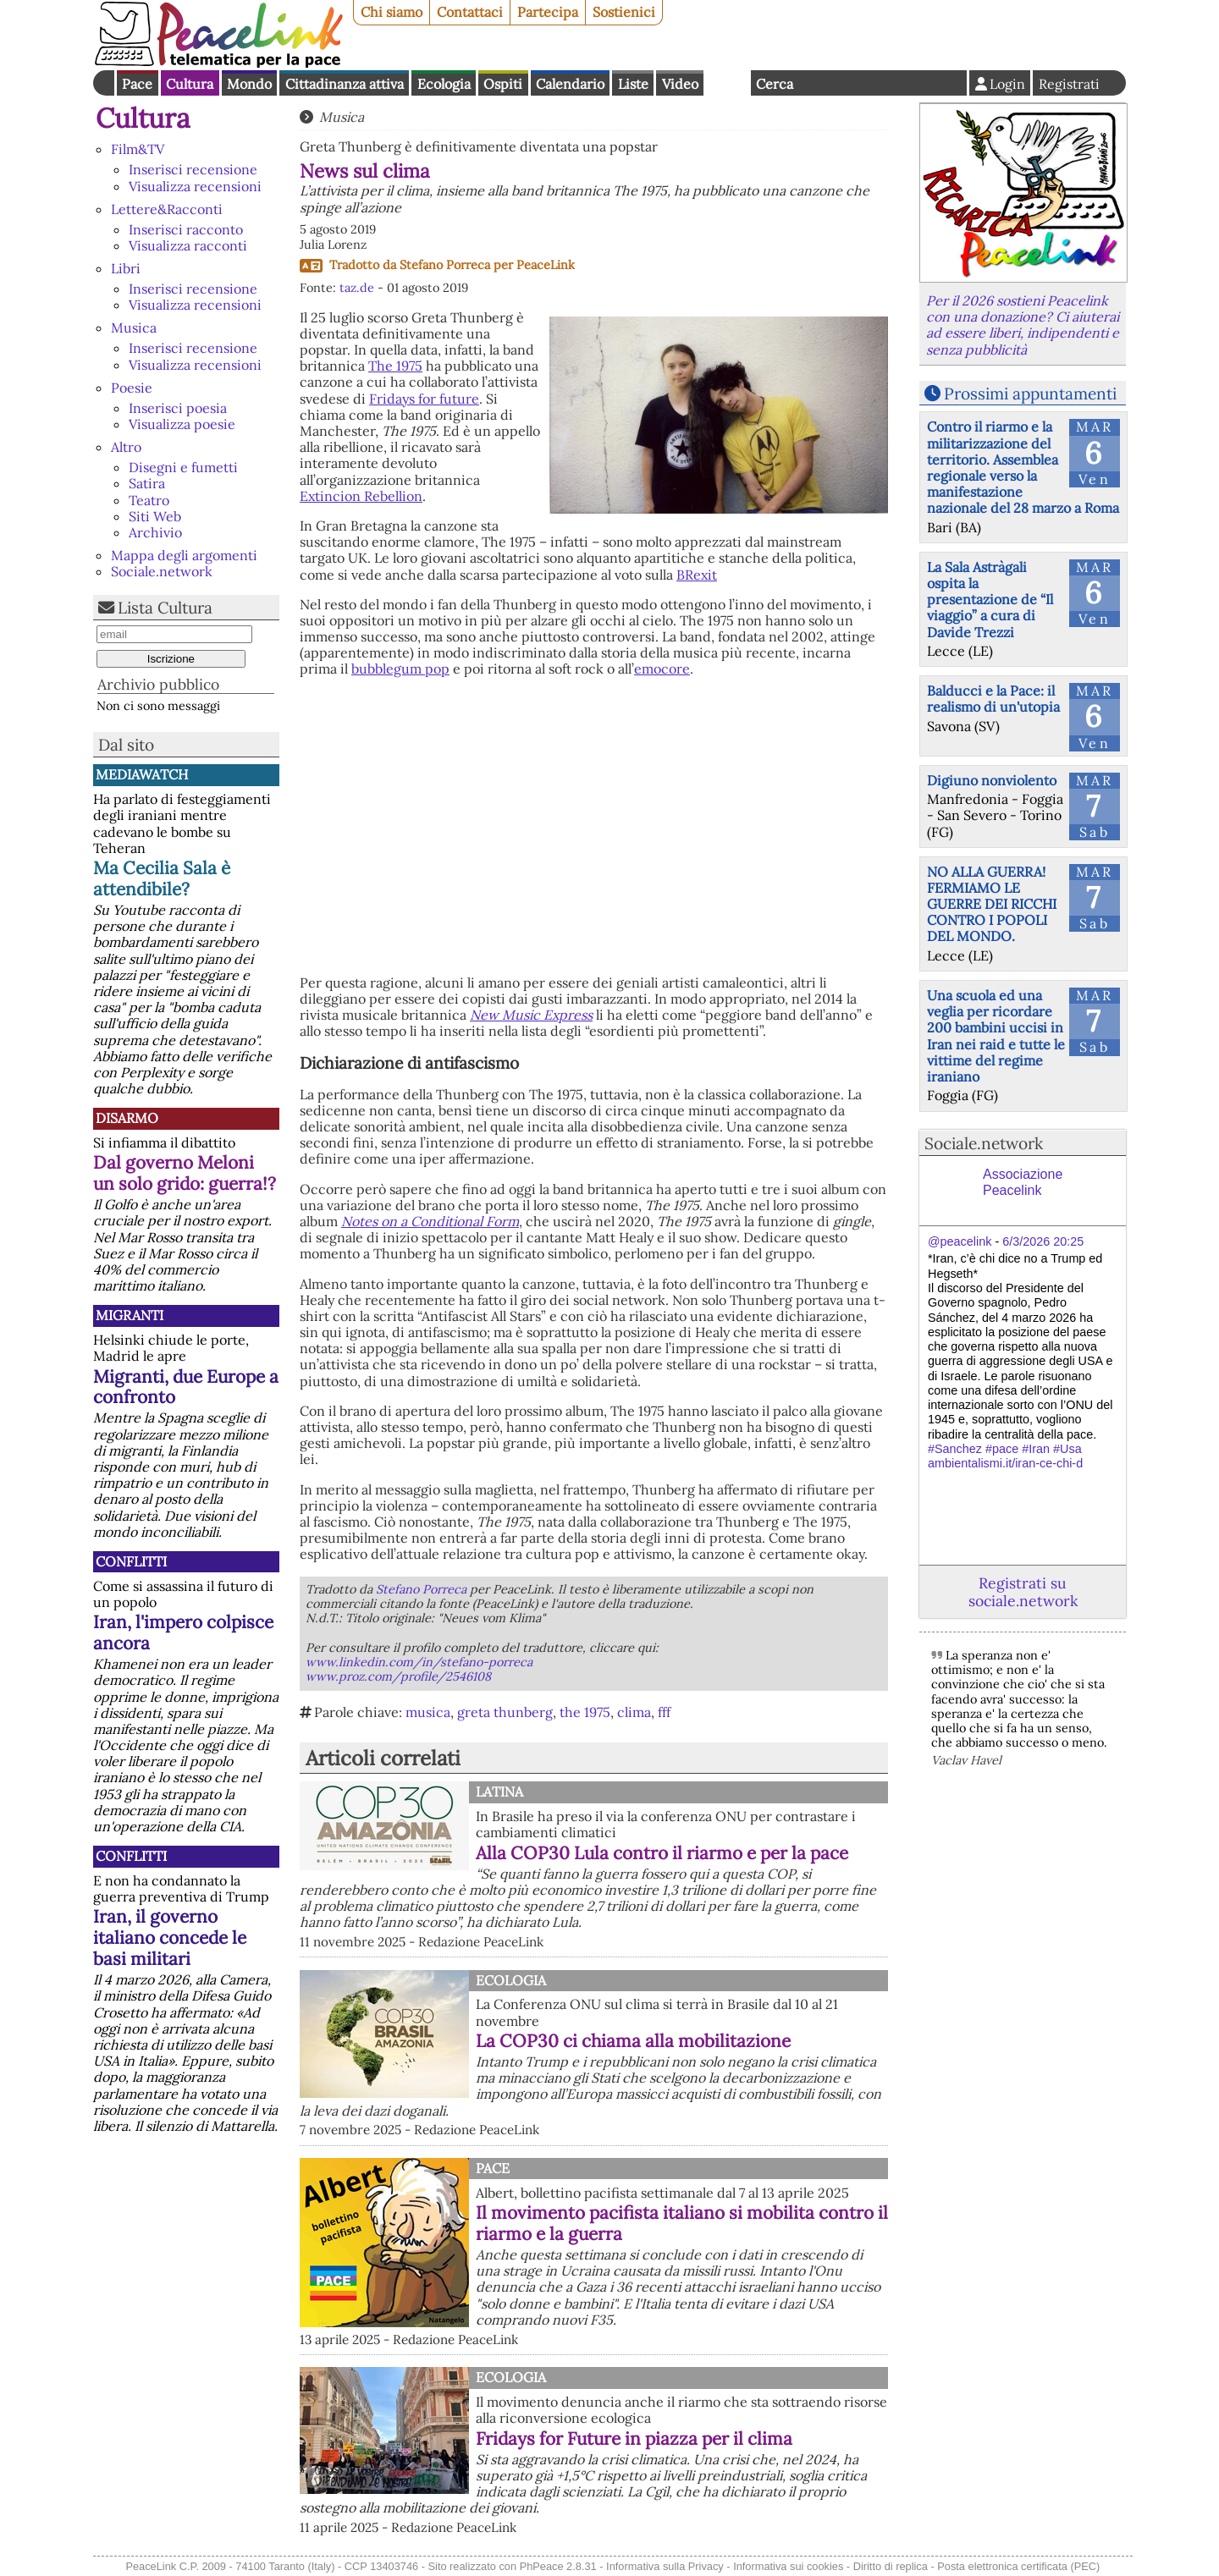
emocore (662, 668)
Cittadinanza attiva (344, 83)
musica (427, 1712)
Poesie (131, 387)
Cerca (774, 83)
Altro (126, 446)
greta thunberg (505, 1712)
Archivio (155, 532)
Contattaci (470, 11)
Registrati (1069, 83)
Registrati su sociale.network (1023, 1591)
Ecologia (444, 83)
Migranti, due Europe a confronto (186, 1387)
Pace (137, 83)
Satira (147, 483)
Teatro (149, 500)
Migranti (129, 1315)
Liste (633, 83)
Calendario (570, 83)
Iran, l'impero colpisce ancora (183, 1632)
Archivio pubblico (158, 684)
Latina (499, 1791)
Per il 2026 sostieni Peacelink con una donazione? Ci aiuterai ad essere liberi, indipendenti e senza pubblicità (1022, 325)
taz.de (356, 287)
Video (680, 83)
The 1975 (395, 365)
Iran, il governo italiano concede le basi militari (169, 1937)
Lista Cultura (165, 607)
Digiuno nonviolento (991, 780)
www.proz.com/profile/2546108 (398, 1676)
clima (634, 1712)
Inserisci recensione (193, 169)
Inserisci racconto (186, 229)
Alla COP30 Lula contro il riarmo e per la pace (662, 1852)
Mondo (249, 83)
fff (664, 1712)
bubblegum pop (400, 668)
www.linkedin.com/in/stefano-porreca (419, 1662)
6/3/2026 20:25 (1043, 1241)
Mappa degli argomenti (184, 555)
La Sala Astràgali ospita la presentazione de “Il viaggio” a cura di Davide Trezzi (990, 600)
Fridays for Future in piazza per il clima (634, 2438)
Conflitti (131, 1561)
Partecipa (547, 11)
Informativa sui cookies (788, 2566)
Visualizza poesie (182, 424)
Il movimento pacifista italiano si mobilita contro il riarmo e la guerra (682, 2223)
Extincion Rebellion (361, 495)
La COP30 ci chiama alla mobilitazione (633, 2040)
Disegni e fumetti (183, 467)
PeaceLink (545, 264)
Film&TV (137, 148)
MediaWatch (142, 774)
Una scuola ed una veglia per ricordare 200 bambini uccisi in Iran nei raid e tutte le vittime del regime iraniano (996, 1036)
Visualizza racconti (188, 245)
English (727, 83)
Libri (126, 268)
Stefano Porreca (445, 264)
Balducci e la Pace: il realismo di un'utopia (993, 698)
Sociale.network (161, 571)
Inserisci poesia (178, 407)
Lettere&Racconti (167, 209)
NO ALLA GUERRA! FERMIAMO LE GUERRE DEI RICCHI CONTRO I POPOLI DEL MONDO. (991, 904)
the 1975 (585, 1712)
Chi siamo (391, 11)
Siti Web (155, 516)
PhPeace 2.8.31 (558, 2566)
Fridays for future (424, 398)
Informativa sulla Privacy (665, 2566)
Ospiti (502, 83)
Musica (134, 327)
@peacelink (959, 1241)
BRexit (696, 574)
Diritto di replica (890, 2566)
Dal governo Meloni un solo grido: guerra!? (184, 1173)
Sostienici (624, 11)
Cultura (189, 83)
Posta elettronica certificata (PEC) (1018, 2566)
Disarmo (127, 1117)
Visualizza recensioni (195, 186)
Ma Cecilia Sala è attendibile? (161, 878)
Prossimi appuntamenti (1030, 393)
